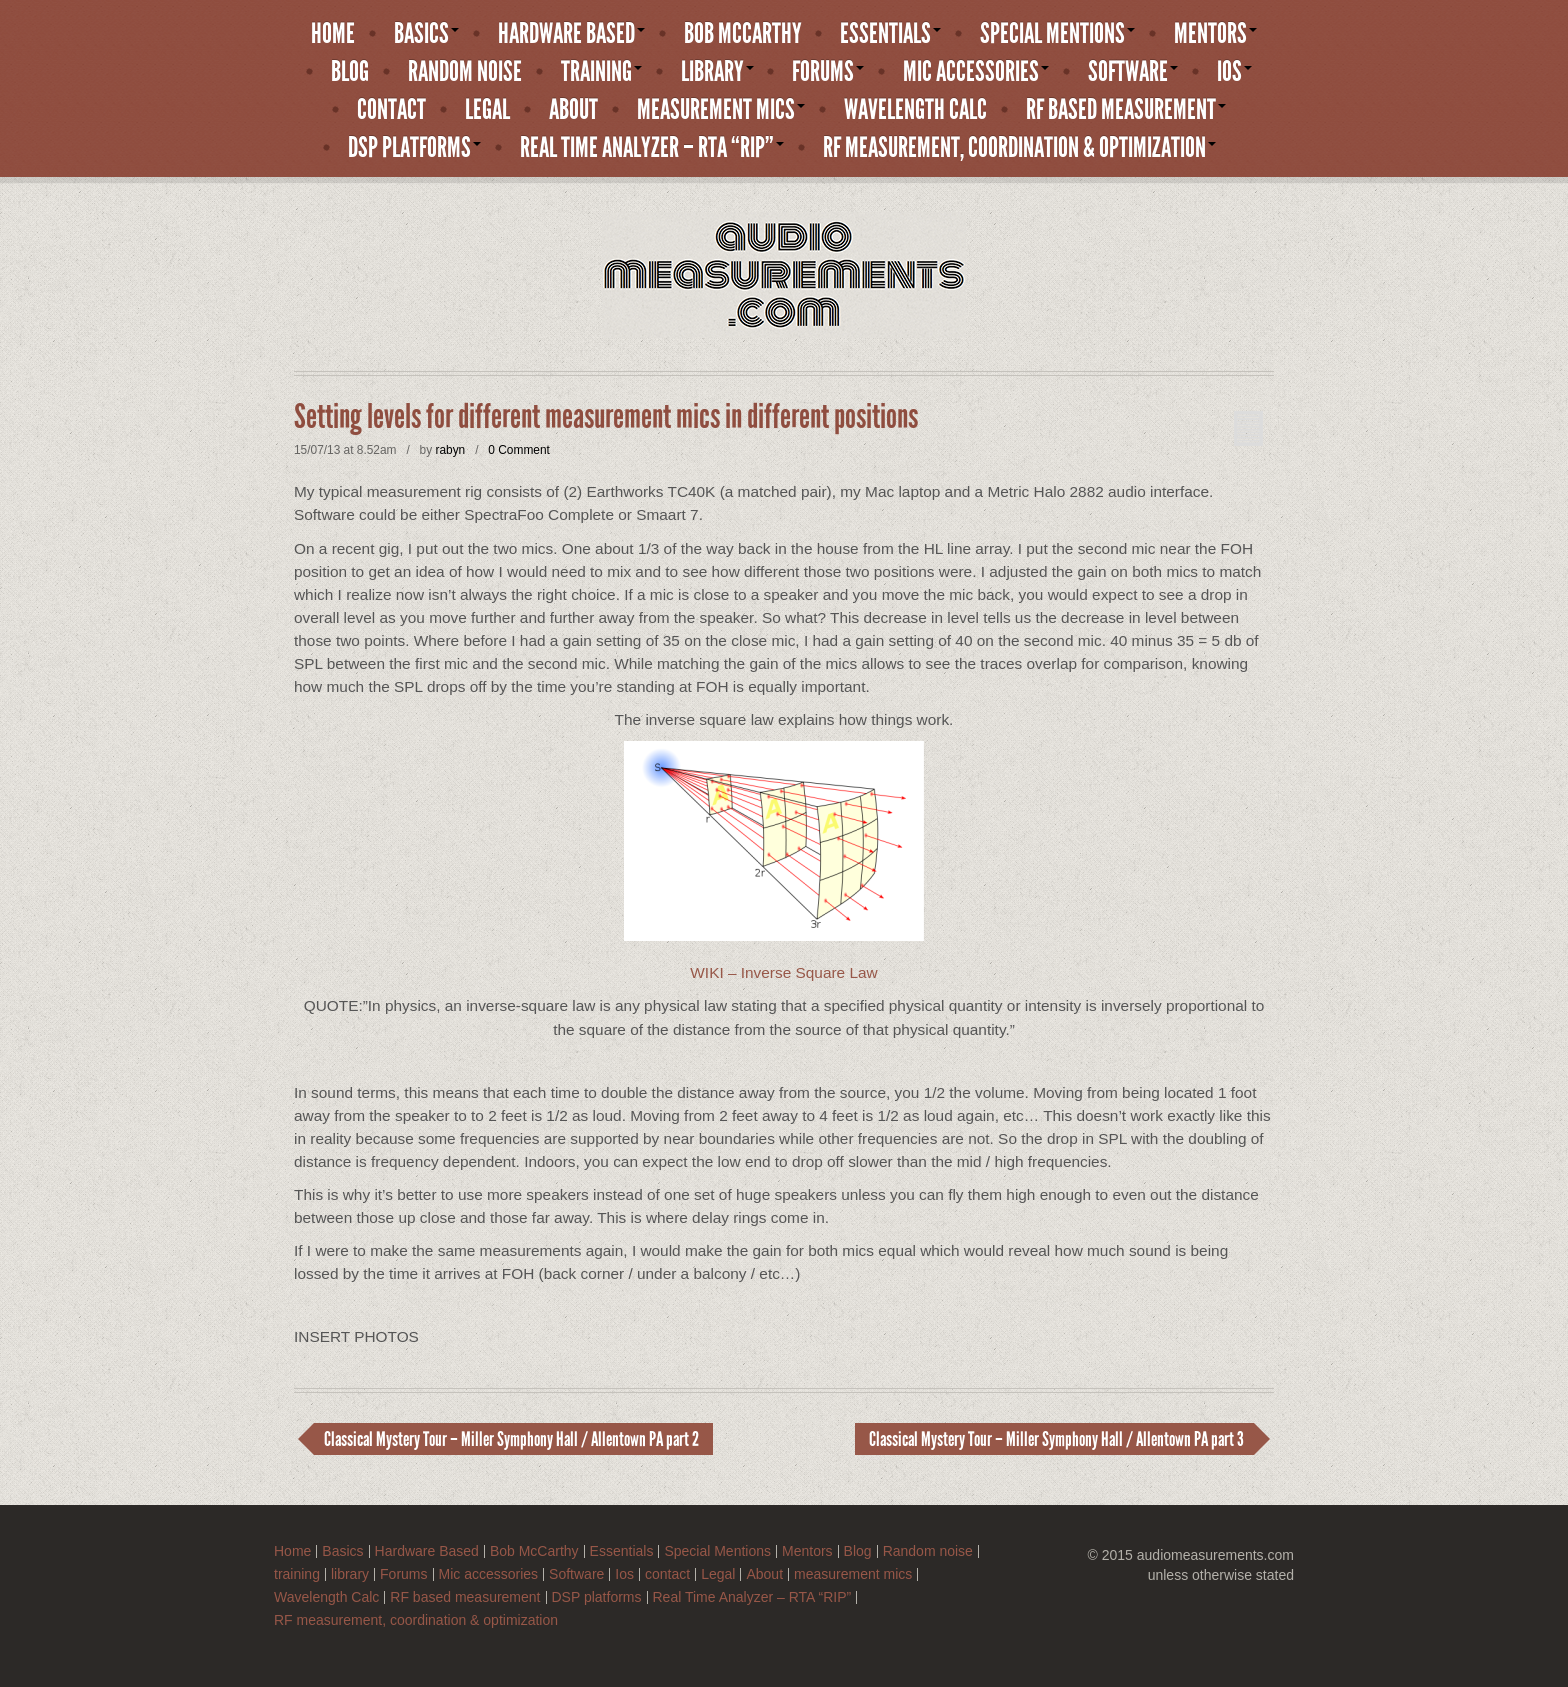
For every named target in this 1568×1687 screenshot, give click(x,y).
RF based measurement (1126, 110)
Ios (1234, 72)
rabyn (450, 450)
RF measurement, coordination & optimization (1019, 148)
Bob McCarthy (743, 34)
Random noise (465, 72)
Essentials (890, 34)
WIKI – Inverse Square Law (783, 972)
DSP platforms (414, 148)
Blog (350, 72)
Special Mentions (1057, 34)
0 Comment (518, 450)
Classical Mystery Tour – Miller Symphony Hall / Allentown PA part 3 (1056, 1439)
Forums (828, 72)
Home (333, 34)
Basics (426, 34)
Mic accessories (976, 72)
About (573, 110)
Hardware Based (571, 34)
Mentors (1215, 34)
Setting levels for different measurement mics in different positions (606, 417)
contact (391, 110)
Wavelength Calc (915, 110)
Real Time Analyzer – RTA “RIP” (652, 148)
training (601, 72)
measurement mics (721, 110)
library (717, 72)
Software (1133, 72)
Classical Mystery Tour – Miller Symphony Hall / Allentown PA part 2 (511, 1439)
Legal (487, 110)
